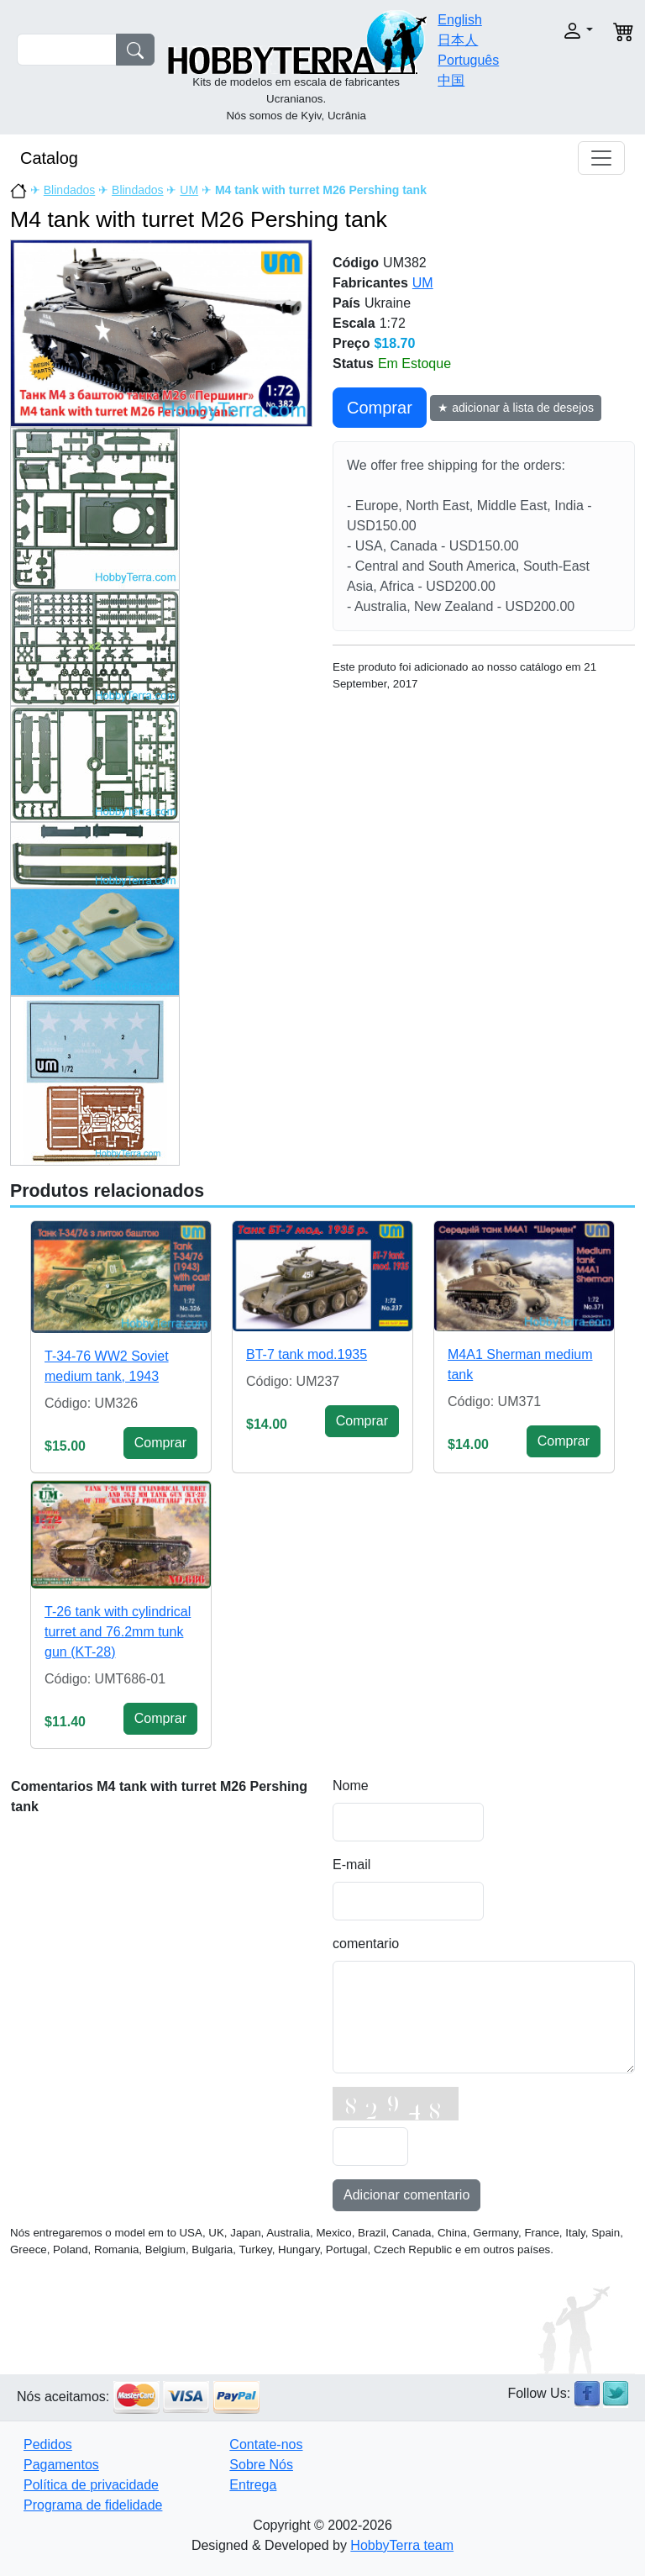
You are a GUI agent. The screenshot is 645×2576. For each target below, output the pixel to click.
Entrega (252, 2485)
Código (356, 262)
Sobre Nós (261, 2464)
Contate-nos (265, 2444)
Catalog (49, 158)
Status (353, 363)
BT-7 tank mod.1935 (306, 1354)
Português (468, 60)
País (346, 303)
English (459, 20)
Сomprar (379, 407)
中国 (451, 80)
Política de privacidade (91, 2485)
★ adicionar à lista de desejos (516, 407)
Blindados (70, 190)
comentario (366, 1943)
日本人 (458, 40)
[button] (568, 30)
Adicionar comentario (406, 2195)
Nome (351, 1785)
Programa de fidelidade (93, 2505)
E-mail (351, 1864)
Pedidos (48, 2444)
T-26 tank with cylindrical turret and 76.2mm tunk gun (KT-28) (118, 1631)
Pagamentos (61, 2464)
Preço (351, 343)
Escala (354, 323)
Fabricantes (370, 283)
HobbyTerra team (402, 2545)
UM (189, 190)
